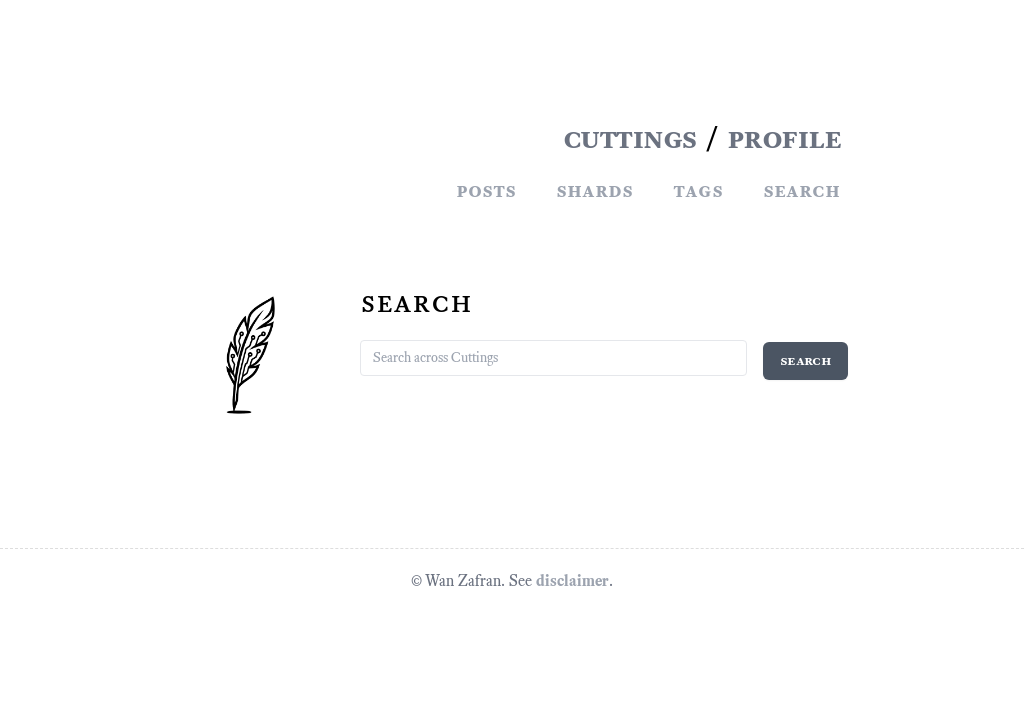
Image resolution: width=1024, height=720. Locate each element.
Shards (594, 190)
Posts (486, 190)
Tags (698, 190)
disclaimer (572, 580)
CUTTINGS (630, 138)
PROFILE (784, 138)
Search (801, 190)
